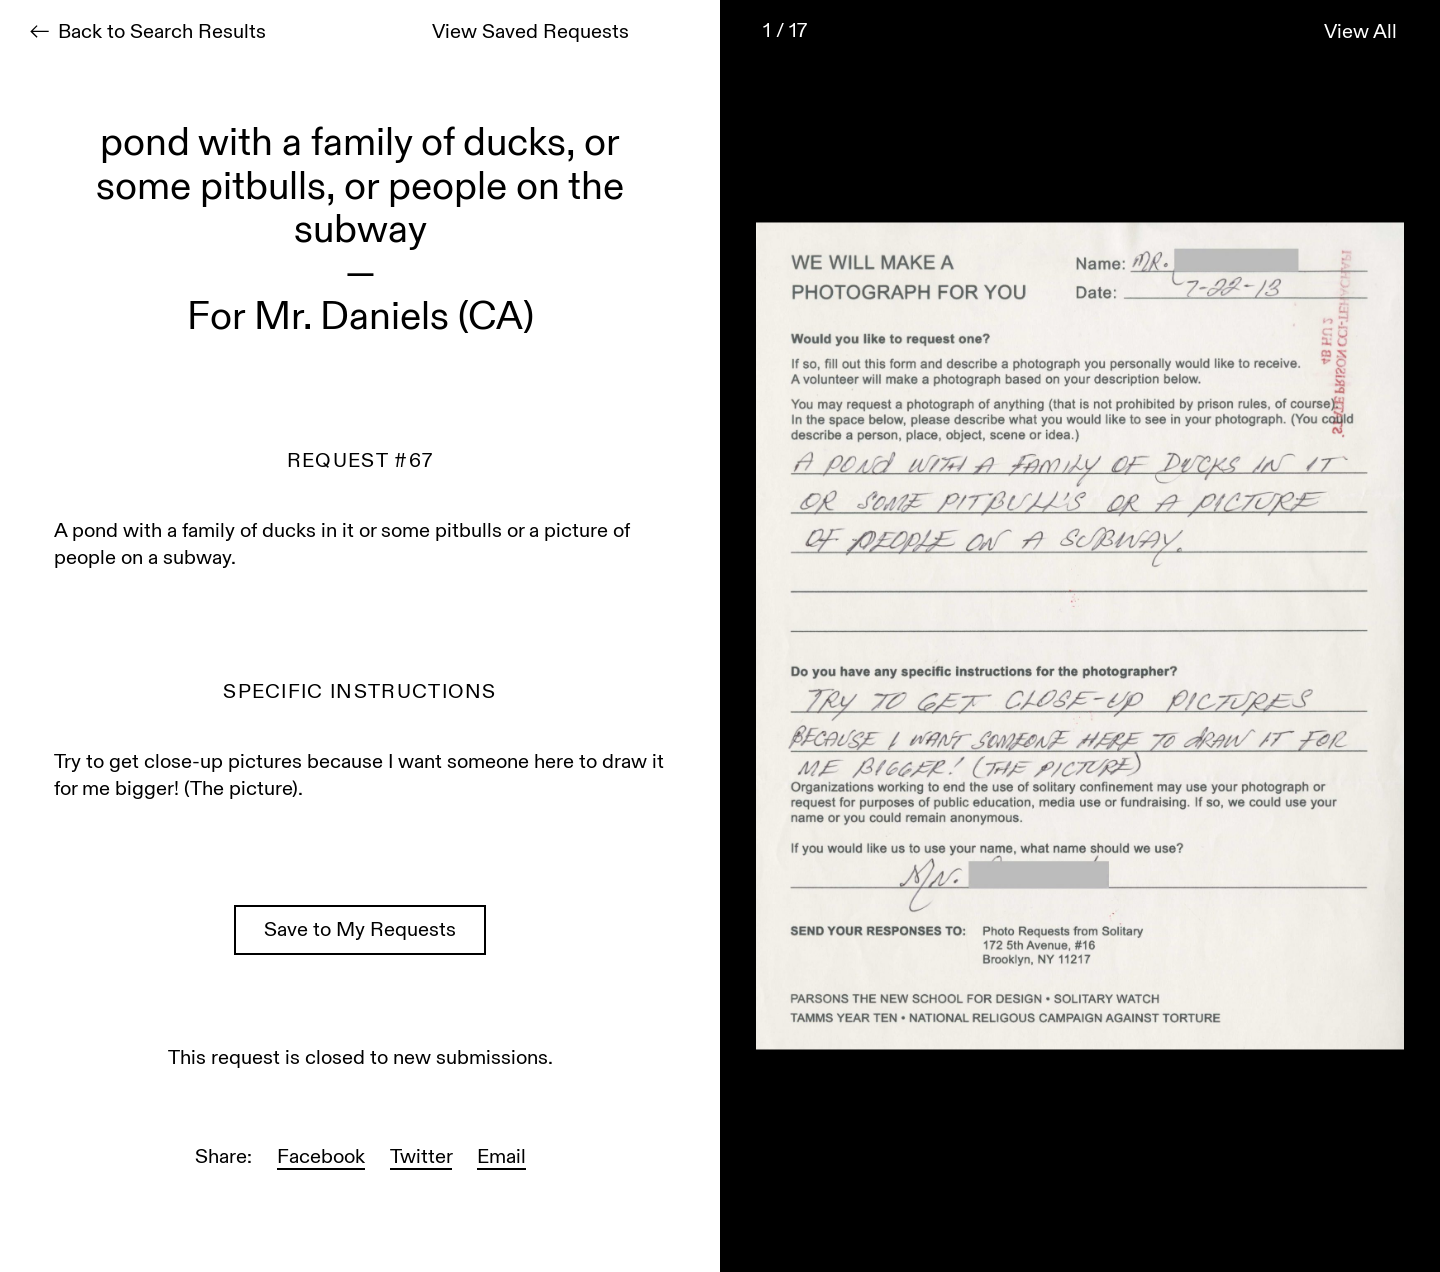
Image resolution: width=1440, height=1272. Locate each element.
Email (501, 1158)
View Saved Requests (530, 33)
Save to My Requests (360, 931)
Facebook (321, 1158)
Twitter (421, 1158)
